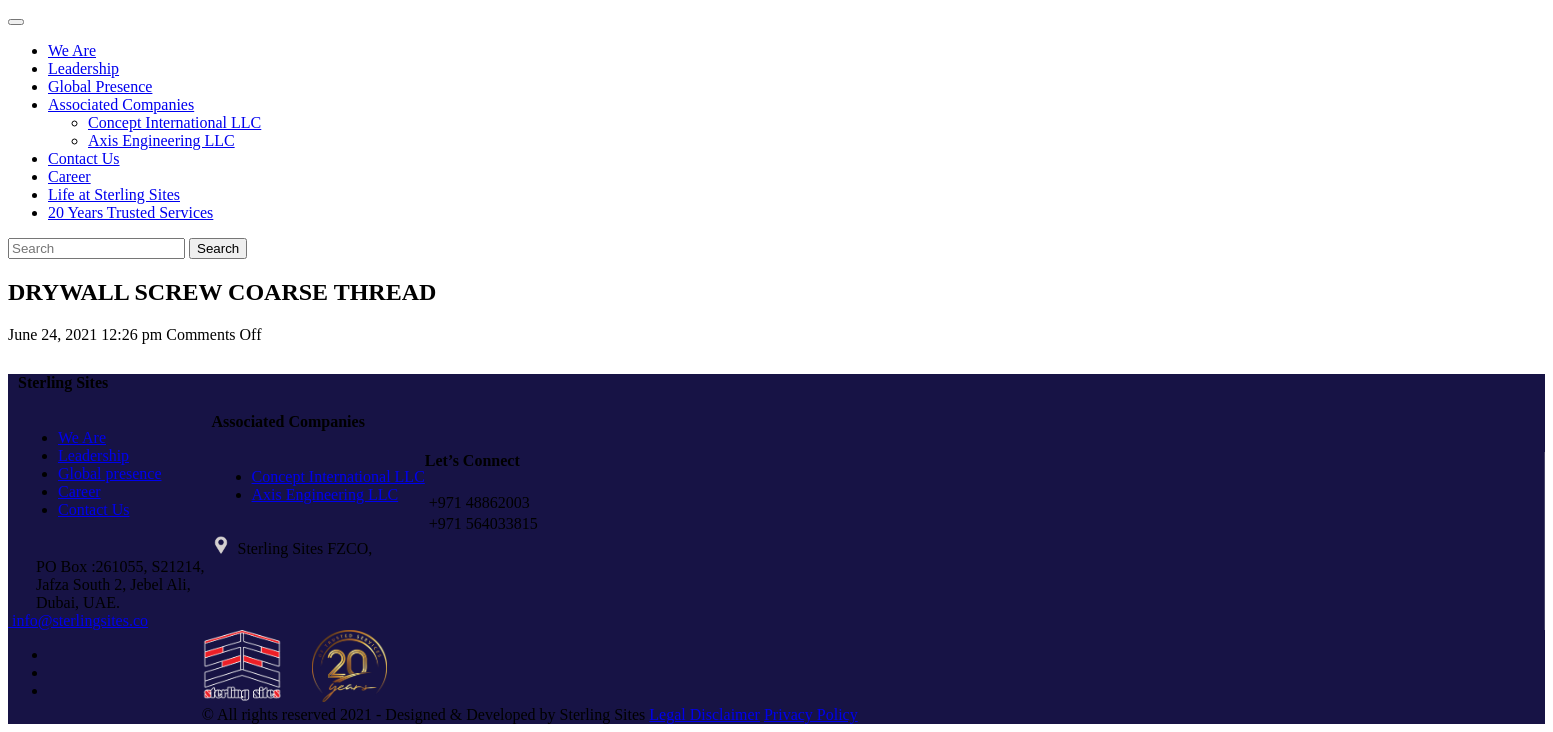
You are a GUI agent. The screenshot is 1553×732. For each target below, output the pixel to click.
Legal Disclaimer (704, 714)
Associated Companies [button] (121, 104)
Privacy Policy (811, 714)
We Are (72, 50)
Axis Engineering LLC (161, 140)
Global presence (110, 473)
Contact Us (84, 158)
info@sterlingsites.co (78, 620)
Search (218, 248)
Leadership (83, 68)
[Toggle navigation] (16, 22)
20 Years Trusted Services (130, 212)
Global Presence (100, 86)
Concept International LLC (174, 122)
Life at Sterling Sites (114, 194)
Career (69, 176)
